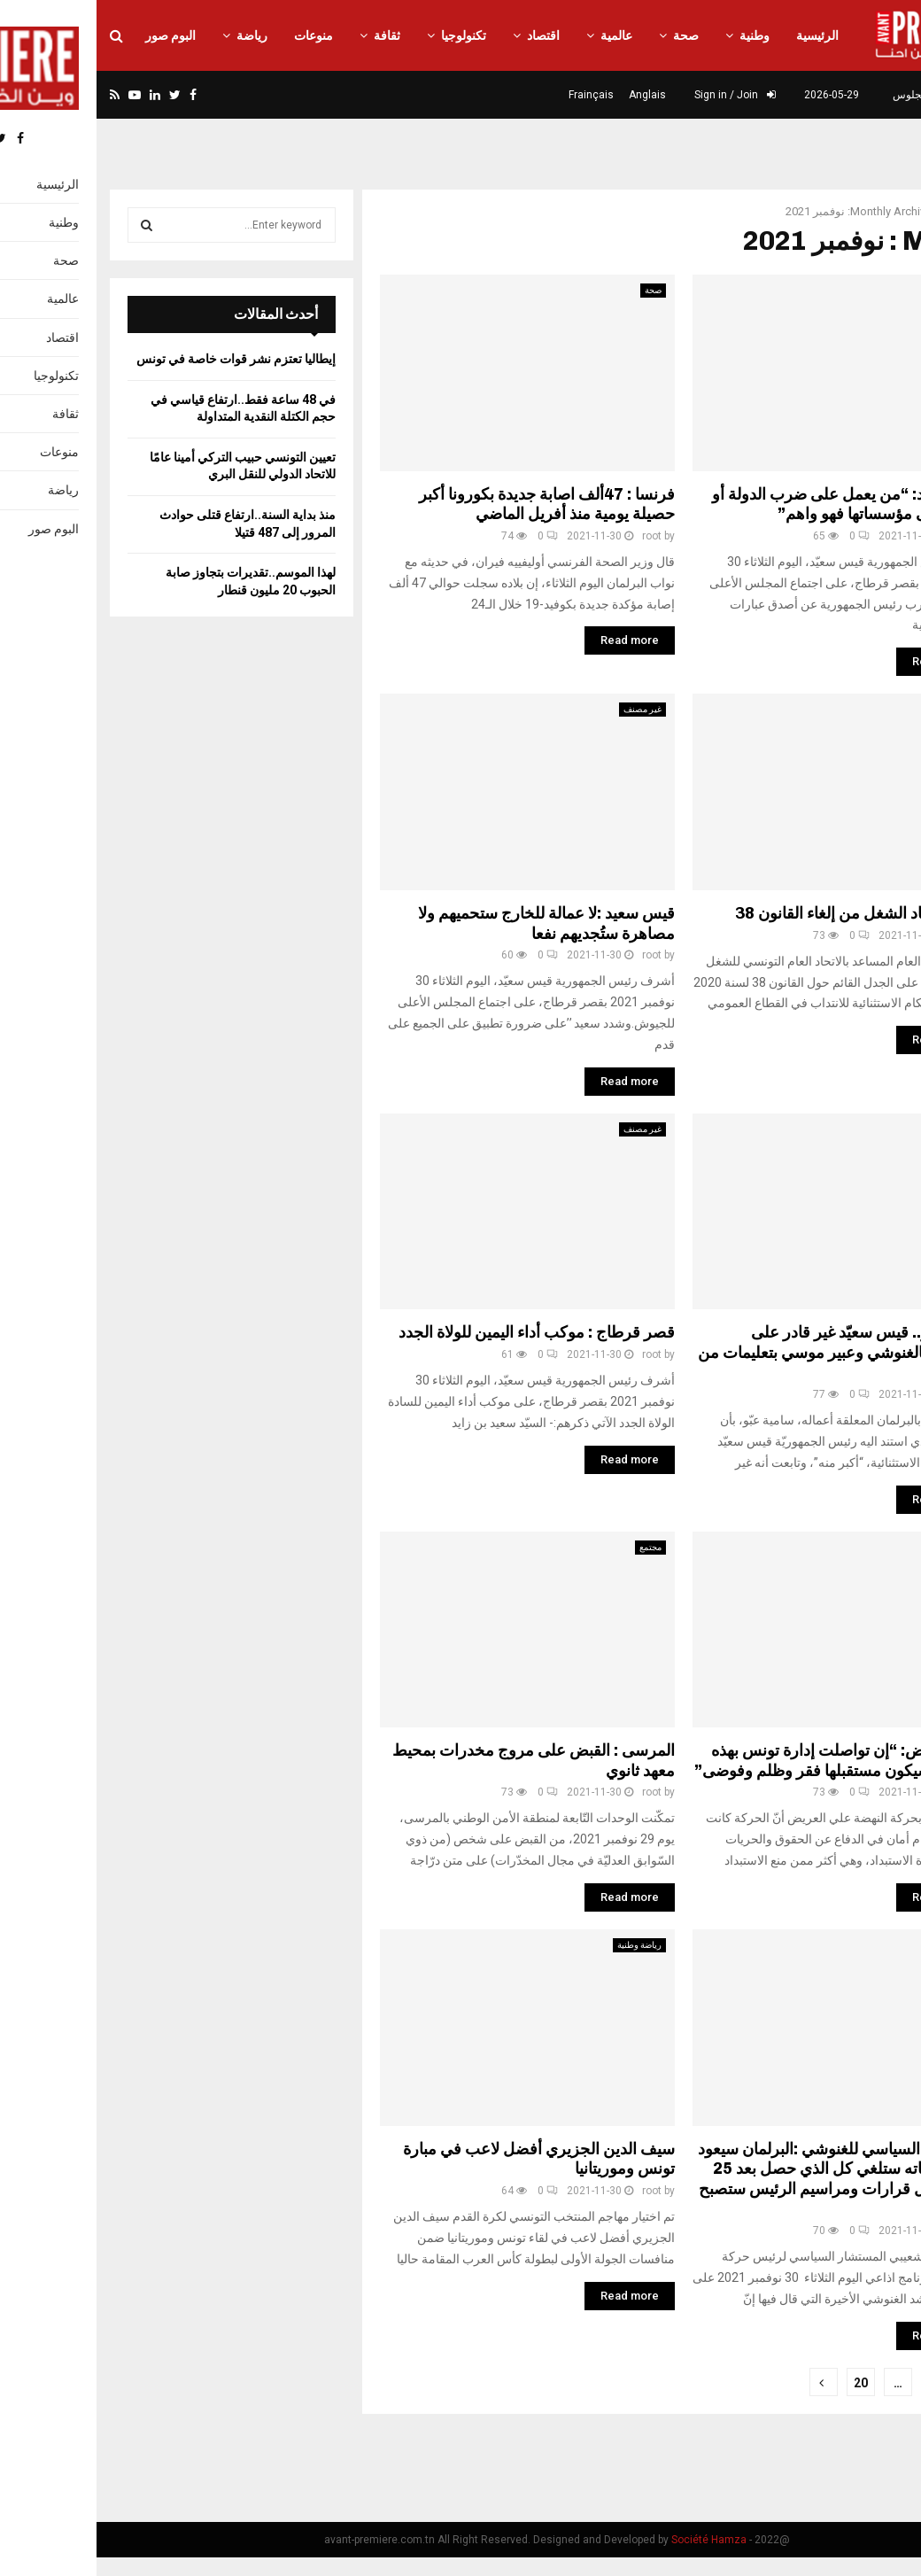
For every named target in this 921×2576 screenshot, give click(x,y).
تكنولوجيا (367, 35)
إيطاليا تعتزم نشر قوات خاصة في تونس (139, 359)
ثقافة (290, 35)
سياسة (865, 1129)
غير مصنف (858, 290)
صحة (589, 35)
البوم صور (74, 35)
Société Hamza (612, 2539)
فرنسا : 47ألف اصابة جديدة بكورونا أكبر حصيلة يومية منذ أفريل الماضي (450, 504)
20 (764, 2383)
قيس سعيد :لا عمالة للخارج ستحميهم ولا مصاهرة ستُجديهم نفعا (449, 923)
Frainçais (494, 95)
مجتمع (554, 1547)
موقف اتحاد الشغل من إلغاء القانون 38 (764, 913)
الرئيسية (721, 35)
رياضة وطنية (543, 1945)
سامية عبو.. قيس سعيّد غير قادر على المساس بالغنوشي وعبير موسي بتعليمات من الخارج (745, 1352)
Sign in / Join (638, 95)
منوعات (216, 35)
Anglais (550, 95)
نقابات (865, 709)
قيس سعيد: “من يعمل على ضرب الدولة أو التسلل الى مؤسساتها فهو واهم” (752, 504)
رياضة (155, 35)
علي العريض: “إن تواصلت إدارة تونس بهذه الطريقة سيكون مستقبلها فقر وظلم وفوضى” (744, 1761)
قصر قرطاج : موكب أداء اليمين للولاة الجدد (440, 1332)
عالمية (520, 35)
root (555, 536)
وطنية (658, 35)
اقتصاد (446, 35)
